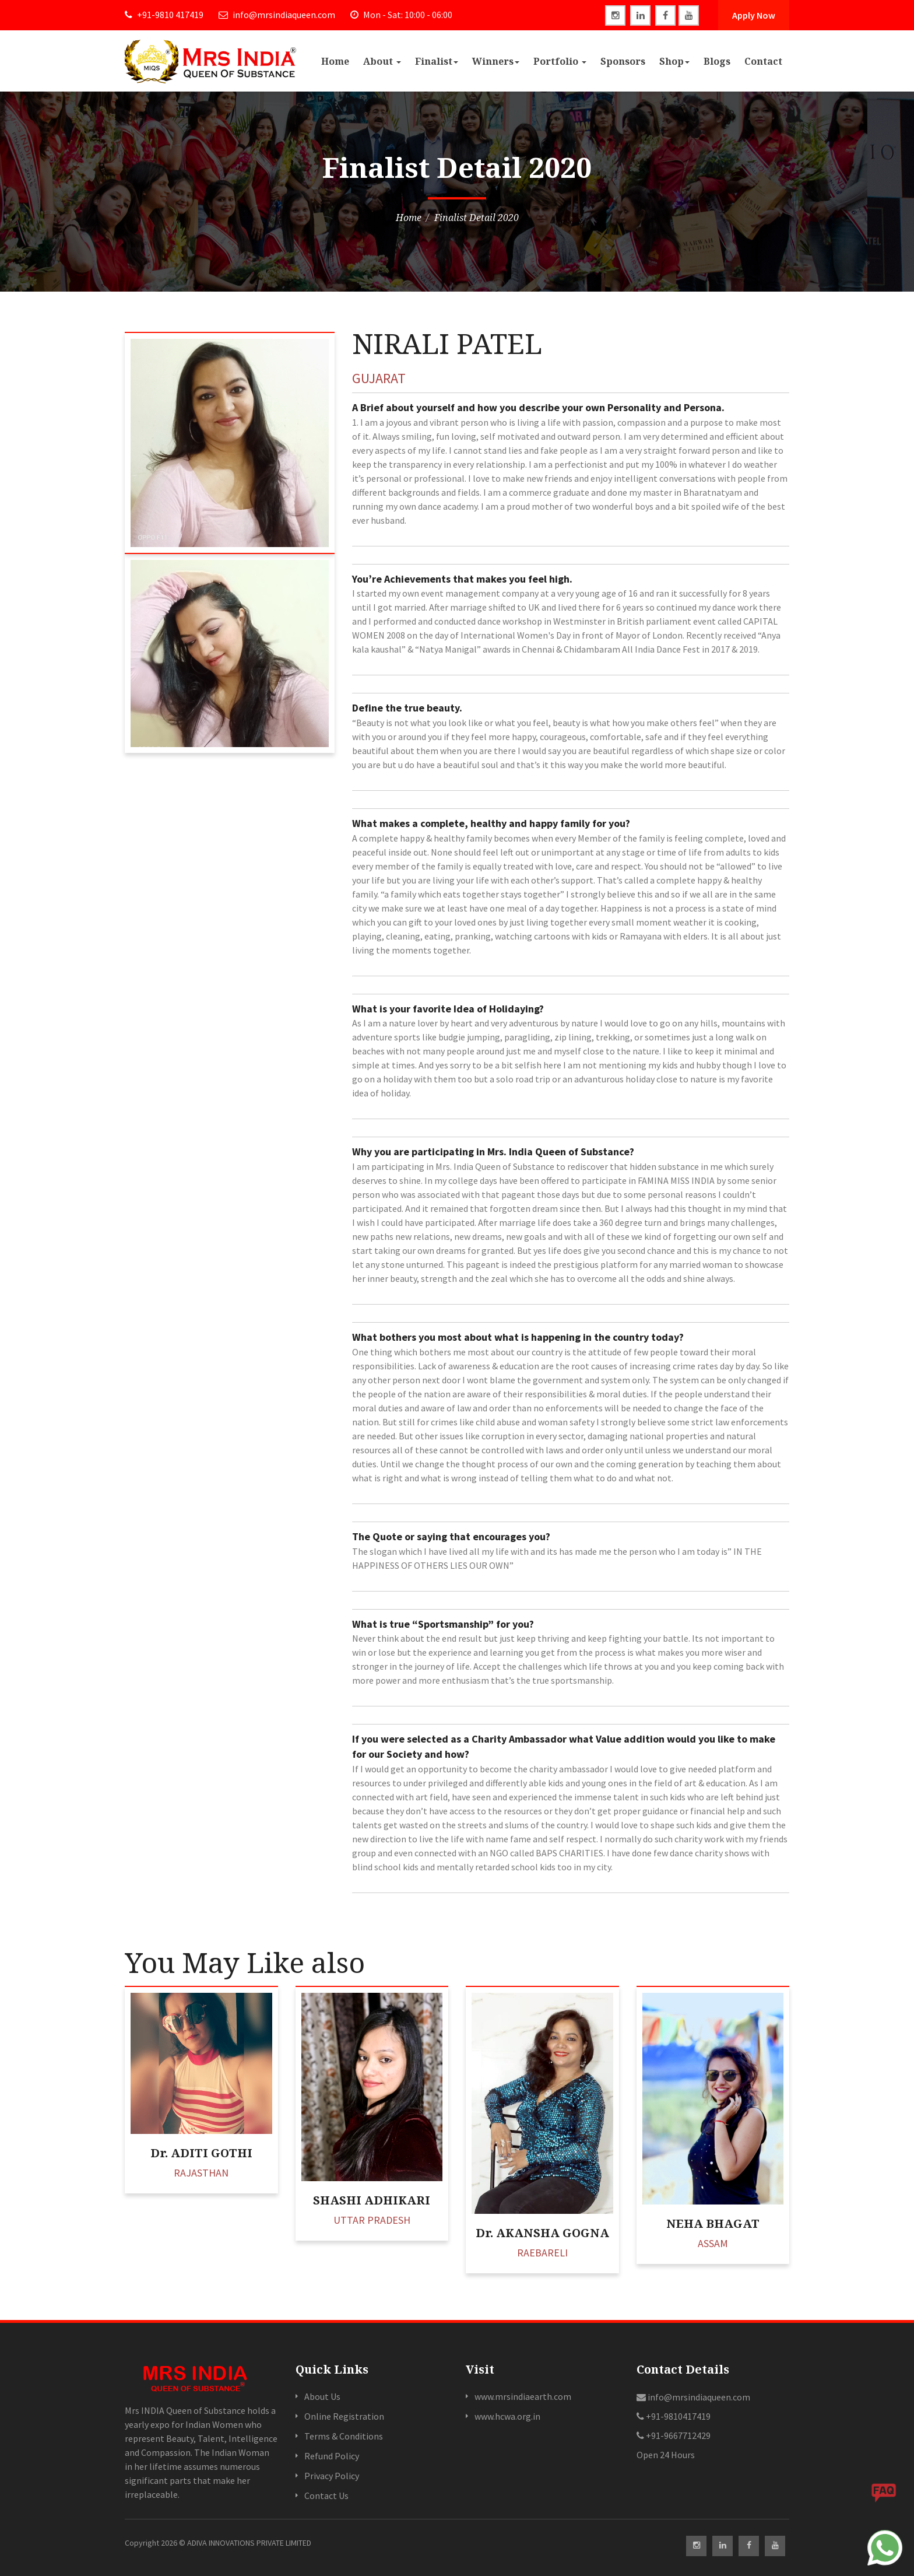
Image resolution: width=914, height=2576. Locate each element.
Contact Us (326, 2495)
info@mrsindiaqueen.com (277, 14)
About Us (322, 2396)
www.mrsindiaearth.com (522, 2396)
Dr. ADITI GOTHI (201, 2153)
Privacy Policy (331, 2476)
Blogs (717, 61)
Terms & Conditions (343, 2436)
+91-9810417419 (674, 2416)
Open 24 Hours (666, 2455)
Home (335, 61)
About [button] (382, 61)
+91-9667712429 (674, 2435)
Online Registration (344, 2416)
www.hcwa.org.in (507, 2416)
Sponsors (622, 61)
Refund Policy (331, 2456)
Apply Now (753, 15)
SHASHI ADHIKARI (371, 2200)
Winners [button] (495, 61)
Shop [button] (674, 61)
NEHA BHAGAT (713, 2223)
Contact (763, 61)
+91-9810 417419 (164, 14)
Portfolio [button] (559, 61)
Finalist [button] (436, 61)
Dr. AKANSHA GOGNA (542, 2233)
